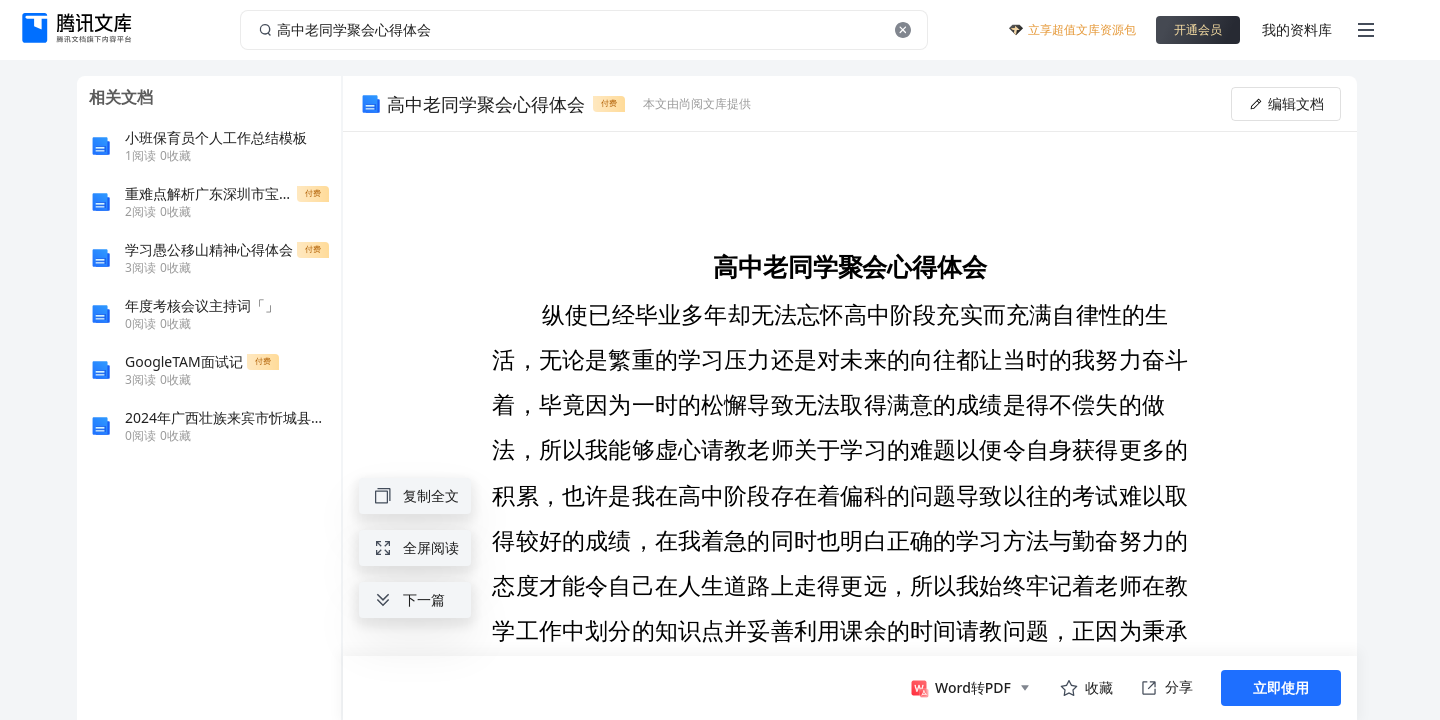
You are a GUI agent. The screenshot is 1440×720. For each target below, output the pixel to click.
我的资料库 (1297, 29)
